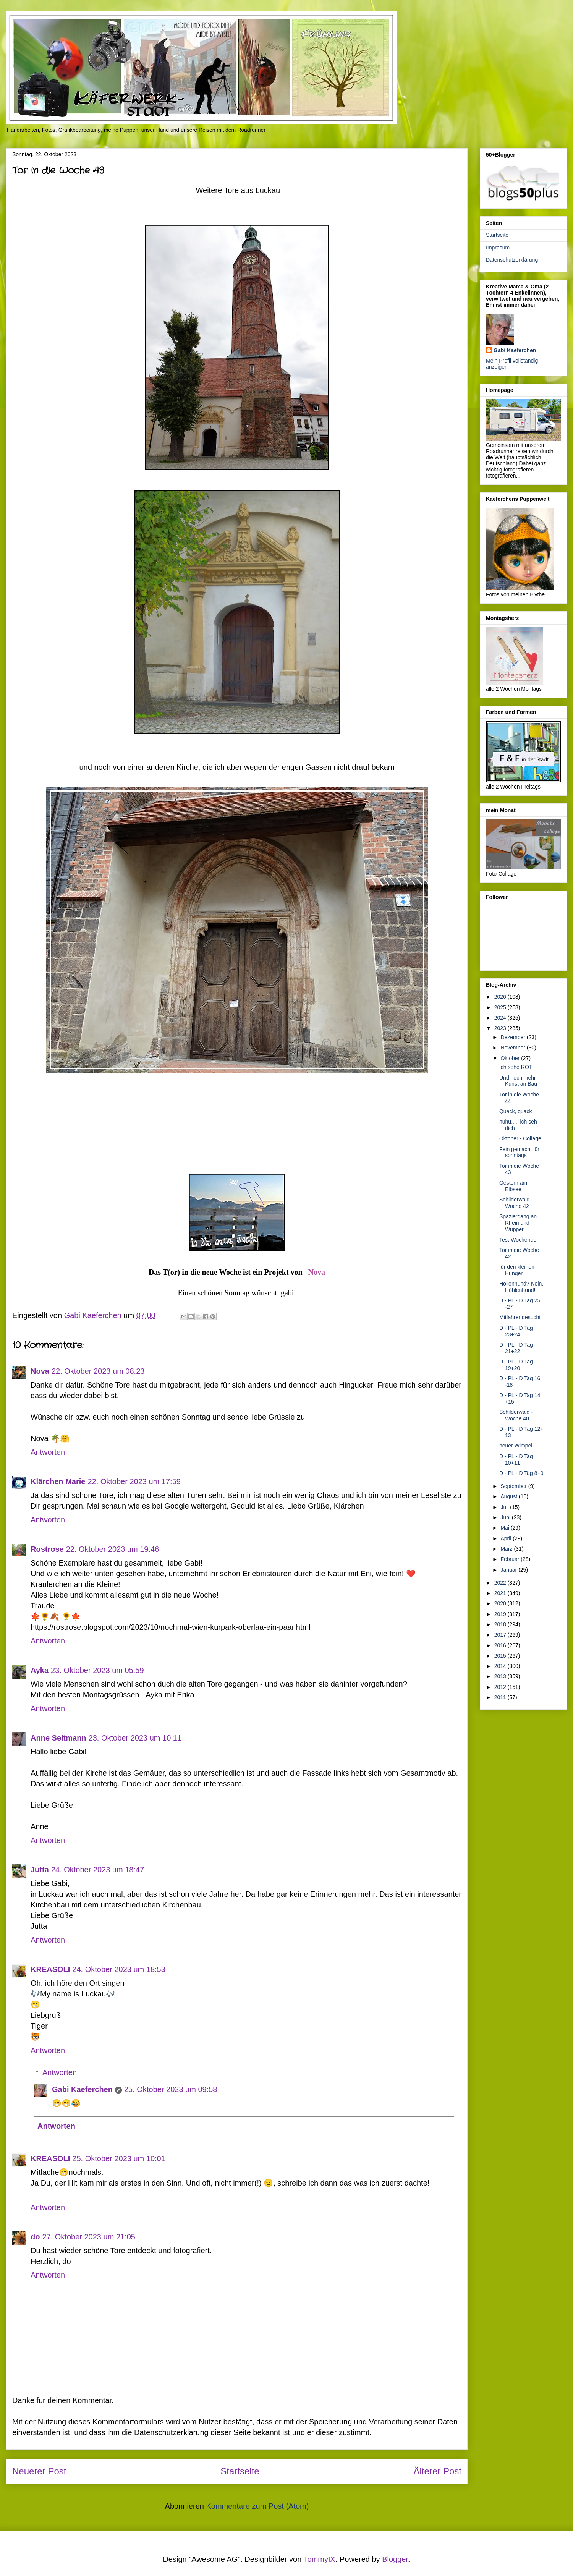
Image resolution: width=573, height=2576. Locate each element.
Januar (509, 1570)
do (35, 2237)
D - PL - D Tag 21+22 (516, 1348)
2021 (501, 1593)
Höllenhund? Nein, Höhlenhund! (521, 1287)
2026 (501, 997)
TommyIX (319, 2559)
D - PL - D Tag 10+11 (516, 1459)
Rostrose (47, 1549)
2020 (501, 1603)
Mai (505, 1528)
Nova (316, 1272)
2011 (501, 1697)
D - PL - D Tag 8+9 (521, 1473)
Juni (506, 1517)
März (507, 1549)
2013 (501, 1676)
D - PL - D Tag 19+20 (516, 1364)
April (506, 1538)
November (513, 1047)
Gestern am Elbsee (513, 1186)
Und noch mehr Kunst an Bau (518, 1081)
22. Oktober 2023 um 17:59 (134, 1481)
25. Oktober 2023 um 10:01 (118, 2158)
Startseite (239, 2471)
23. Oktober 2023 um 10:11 (135, 1738)
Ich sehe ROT (515, 1067)
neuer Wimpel (515, 1446)
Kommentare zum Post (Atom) (257, 2506)
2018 (501, 1624)
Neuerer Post (39, 2471)
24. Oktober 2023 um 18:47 (97, 1869)
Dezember (513, 1037)
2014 (501, 1666)
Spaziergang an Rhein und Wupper (518, 1222)
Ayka (40, 1670)
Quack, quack (515, 1111)
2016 (501, 1645)
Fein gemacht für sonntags (519, 1152)
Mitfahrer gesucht (520, 1317)
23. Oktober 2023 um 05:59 (97, 1670)
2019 (501, 1614)
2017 (501, 1635)
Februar (510, 1559)
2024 (501, 1018)
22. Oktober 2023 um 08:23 (98, 1371)
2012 (501, 1687)
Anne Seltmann (58, 1738)
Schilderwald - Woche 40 (516, 1415)
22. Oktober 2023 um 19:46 (112, 1549)
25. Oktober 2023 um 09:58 (170, 2089)
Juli (505, 1507)
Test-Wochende (517, 1240)
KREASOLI (50, 1969)
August (509, 1496)
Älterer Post (437, 2471)
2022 (501, 1583)
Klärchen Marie (58, 1481)
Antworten (48, 1452)
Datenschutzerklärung (512, 260)
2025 (501, 1007)
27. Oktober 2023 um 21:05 (88, 2237)
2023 (501, 1028)
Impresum (498, 247)
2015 (501, 1656)
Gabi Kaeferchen (82, 2089)
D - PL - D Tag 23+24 (516, 1331)
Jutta (40, 1869)
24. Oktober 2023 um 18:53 (118, 1969)
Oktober (510, 1058)
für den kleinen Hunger (516, 1270)
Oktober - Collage (520, 1138)
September (514, 1486)
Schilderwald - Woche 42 (516, 1203)
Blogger (395, 2559)
